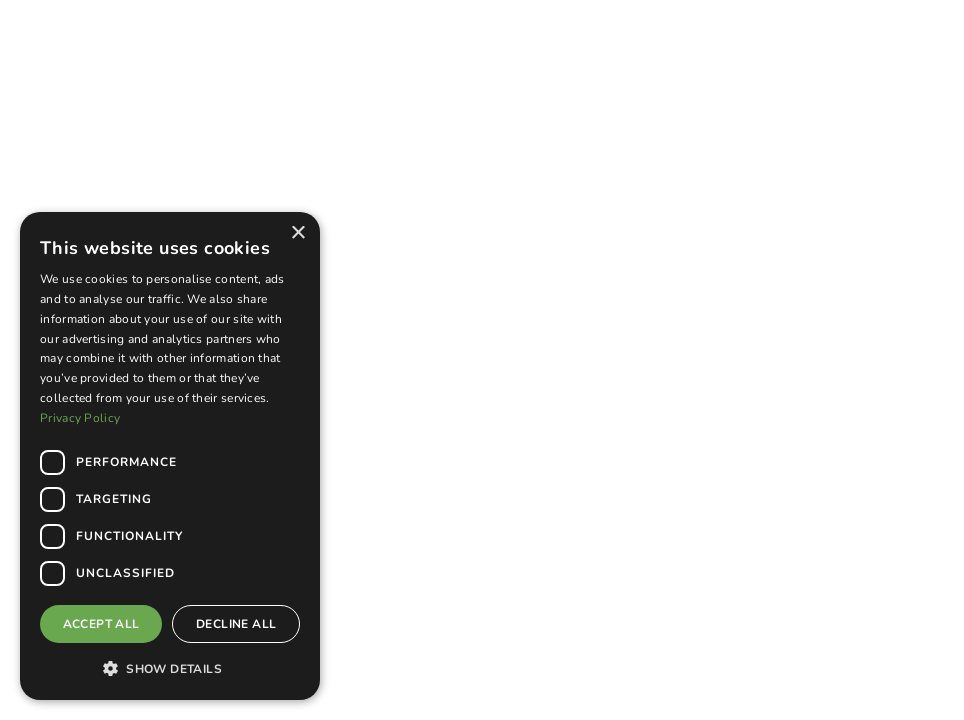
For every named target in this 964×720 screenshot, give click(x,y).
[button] (170, 668)
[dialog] (170, 456)
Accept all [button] (101, 624)
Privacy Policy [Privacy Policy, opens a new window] (80, 418)
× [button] (297, 233)
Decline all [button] (236, 624)
